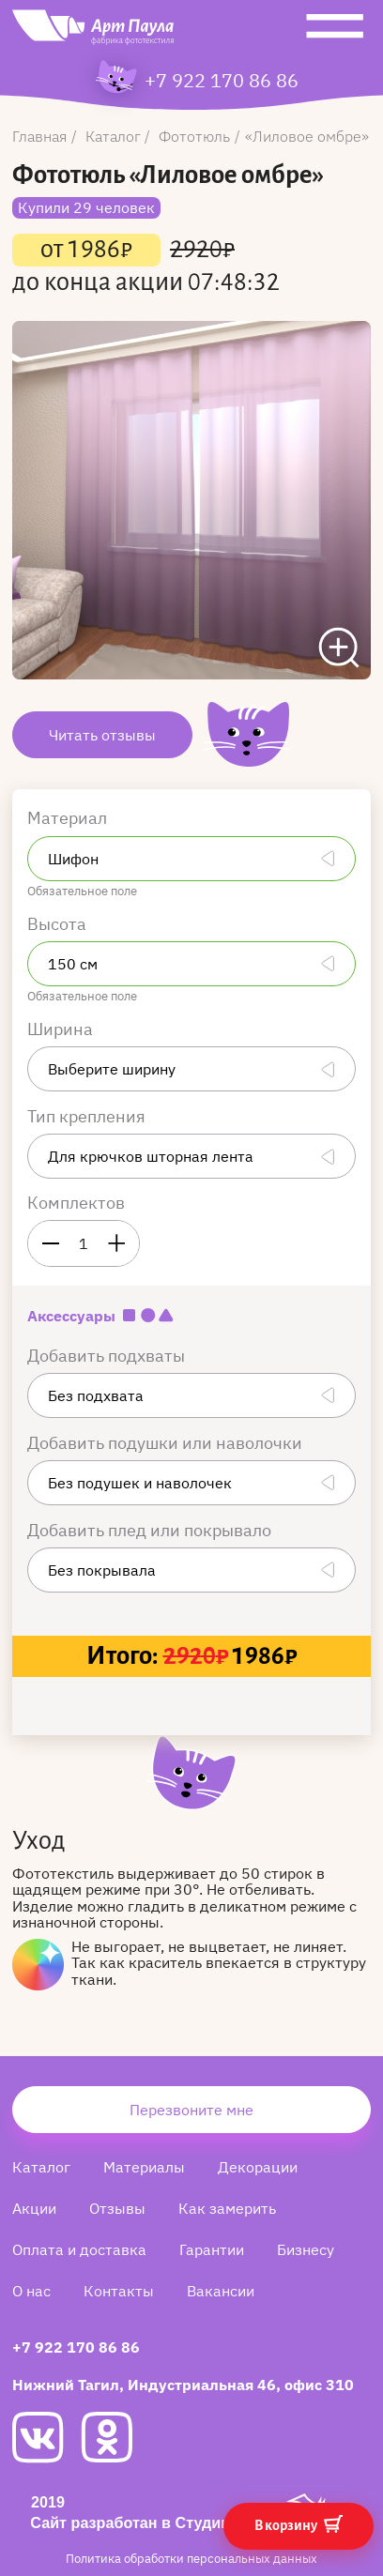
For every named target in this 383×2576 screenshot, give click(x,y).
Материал (69, 818)
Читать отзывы (102, 734)
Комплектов (76, 1203)
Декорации (258, 2166)
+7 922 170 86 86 (222, 81)
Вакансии (220, 2290)
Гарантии (211, 2249)
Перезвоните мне (191, 2109)
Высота (58, 924)
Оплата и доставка (79, 2249)
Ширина (62, 1029)
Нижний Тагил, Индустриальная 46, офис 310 (183, 2384)
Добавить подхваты (108, 1355)
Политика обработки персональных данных (191, 2559)
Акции (34, 2208)
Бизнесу (305, 2249)
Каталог (41, 2166)
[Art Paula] (93, 31)
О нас (31, 2290)
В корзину (298, 2524)
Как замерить (227, 2208)
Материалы (144, 2166)
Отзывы (117, 2208)
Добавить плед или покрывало (151, 1530)
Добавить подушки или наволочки (166, 1443)
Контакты (119, 2290)
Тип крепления (88, 1116)
